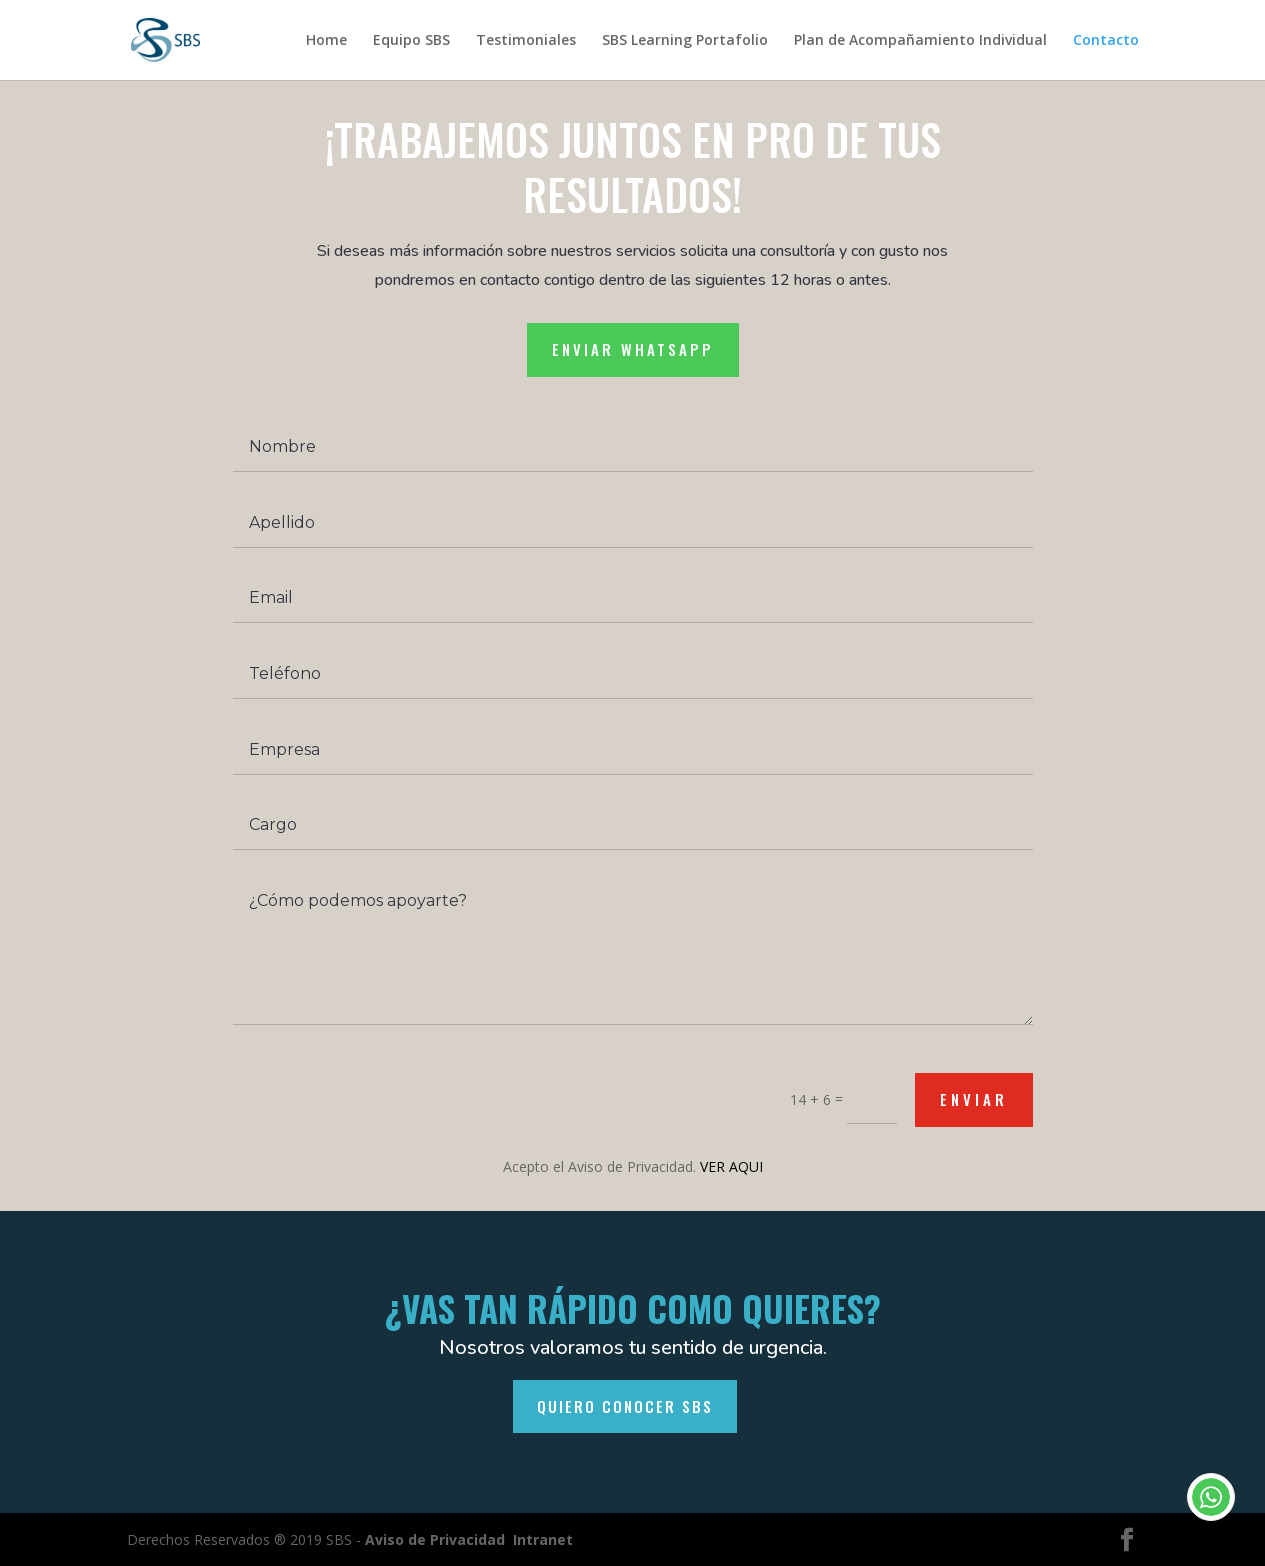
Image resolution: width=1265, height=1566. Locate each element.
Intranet (543, 1539)
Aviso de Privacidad (435, 1539)
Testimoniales (526, 41)
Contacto (1106, 41)
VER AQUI (729, 1167)
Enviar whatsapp (632, 368)
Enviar (965, 1101)
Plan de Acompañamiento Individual (920, 41)
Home (326, 41)
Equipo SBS (411, 41)
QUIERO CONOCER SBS (625, 1406)
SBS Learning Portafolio (685, 41)
